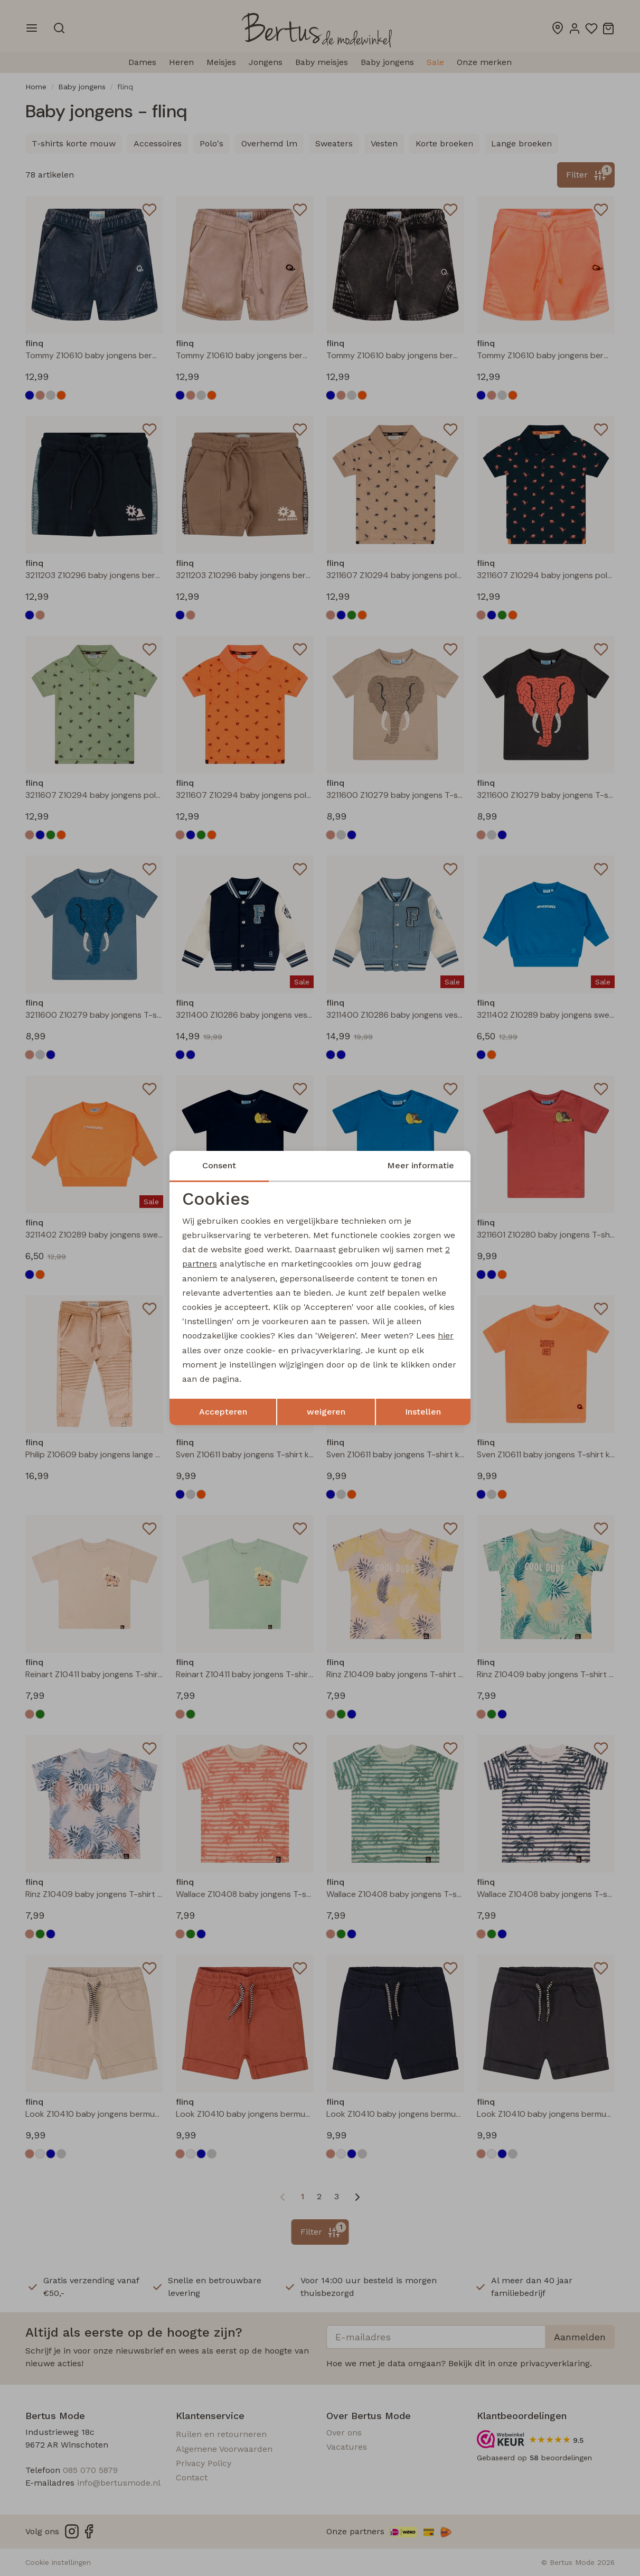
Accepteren (223, 1412)
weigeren (326, 1412)
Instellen (423, 1412)
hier (446, 1336)
